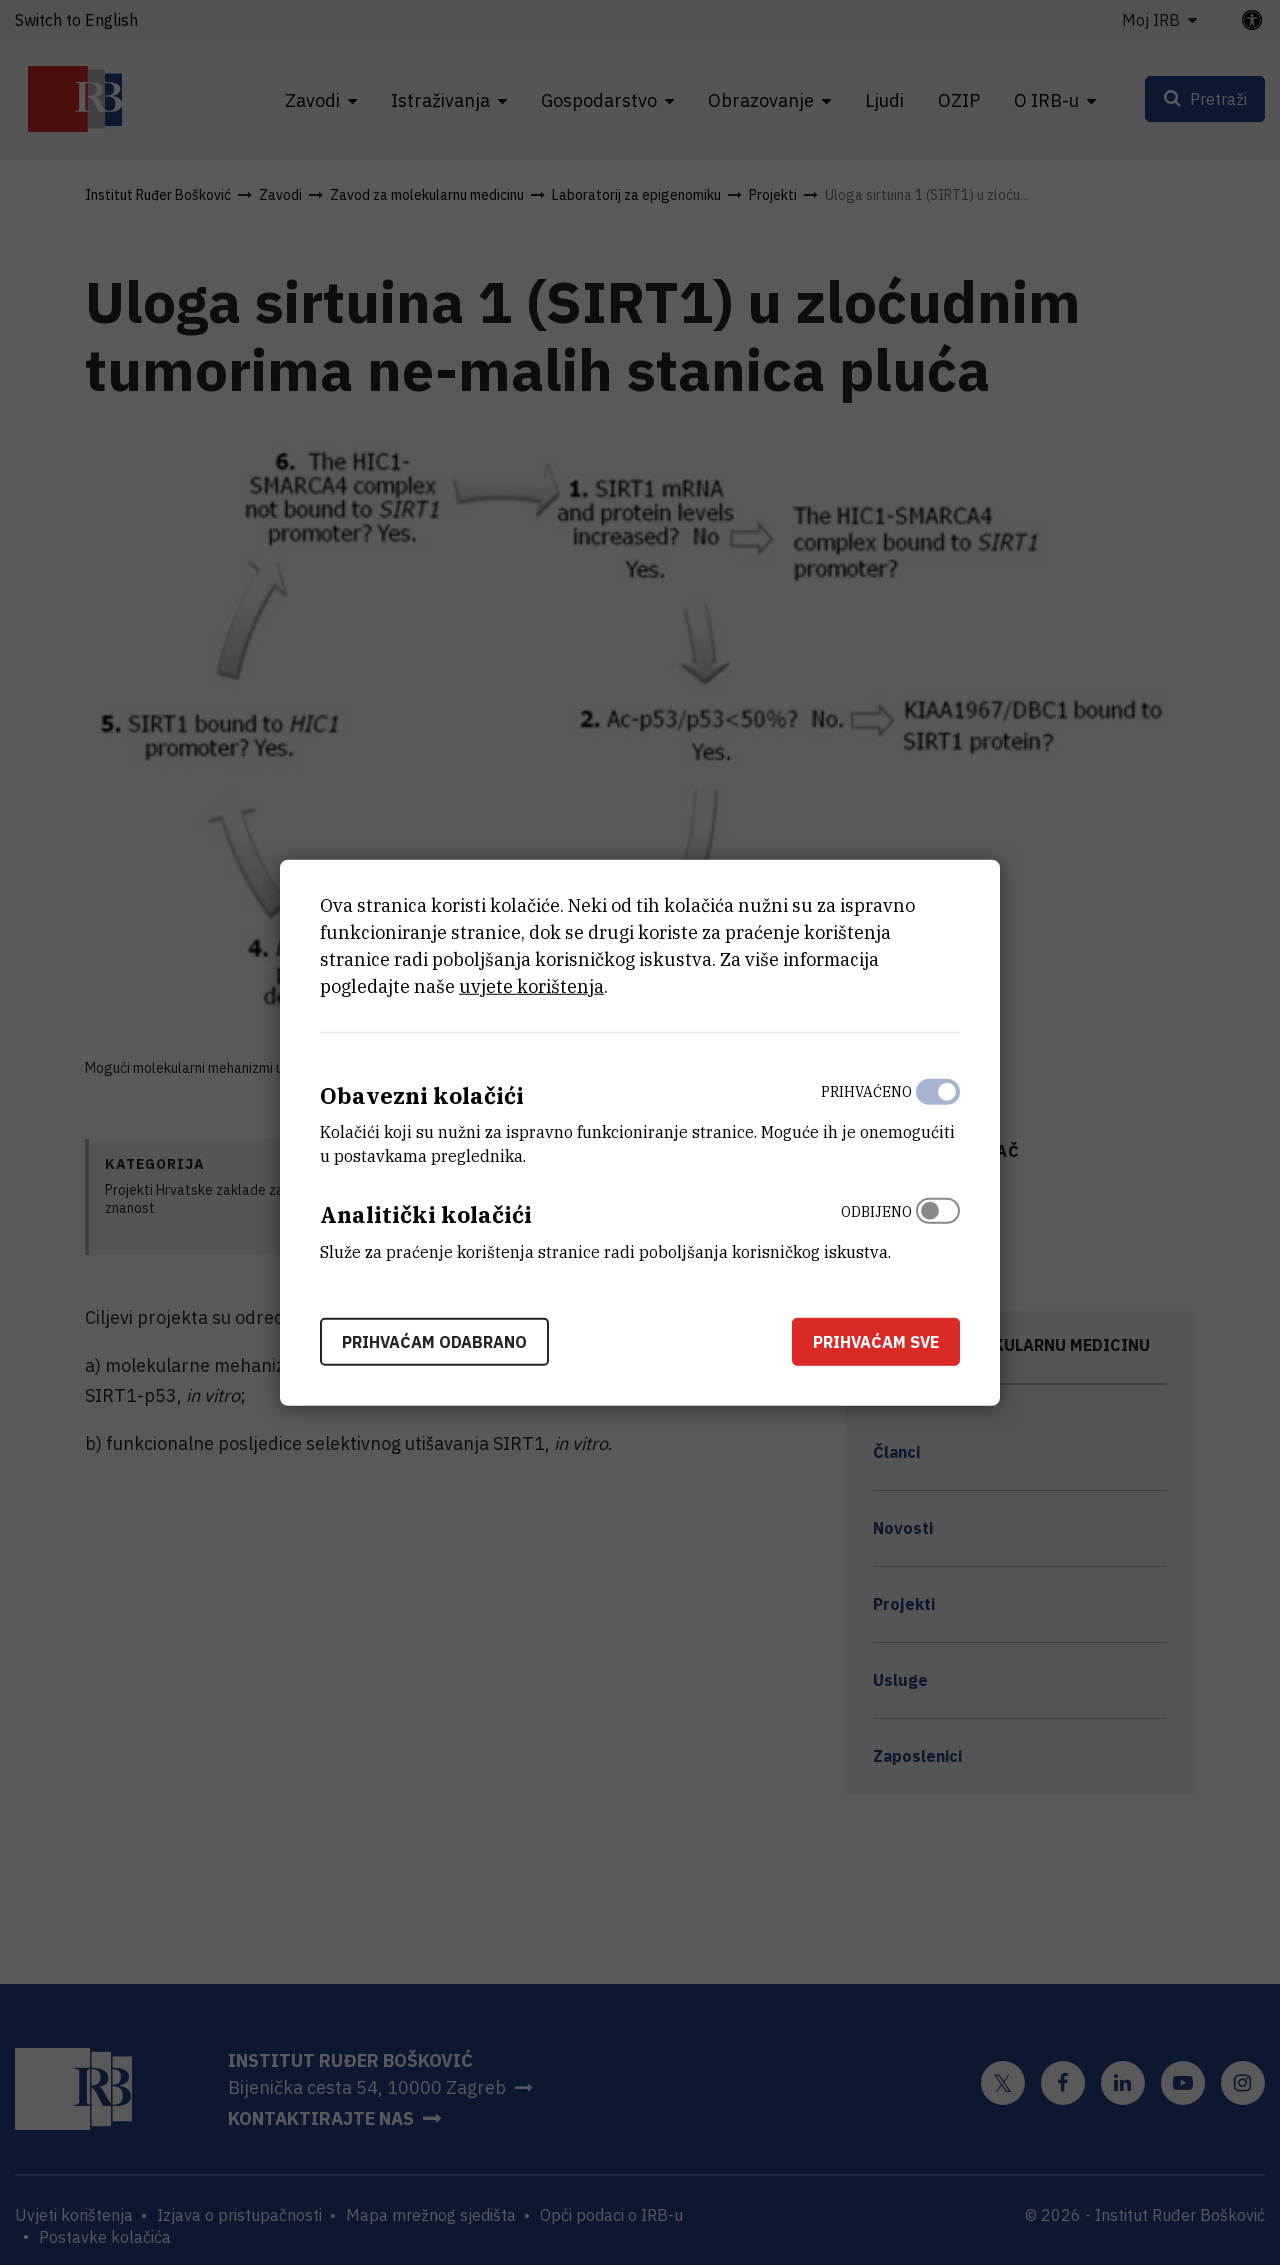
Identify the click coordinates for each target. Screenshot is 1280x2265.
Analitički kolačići (426, 1214)
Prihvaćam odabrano (434, 1342)
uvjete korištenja (531, 985)
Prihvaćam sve (876, 1342)
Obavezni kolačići (422, 1094)
